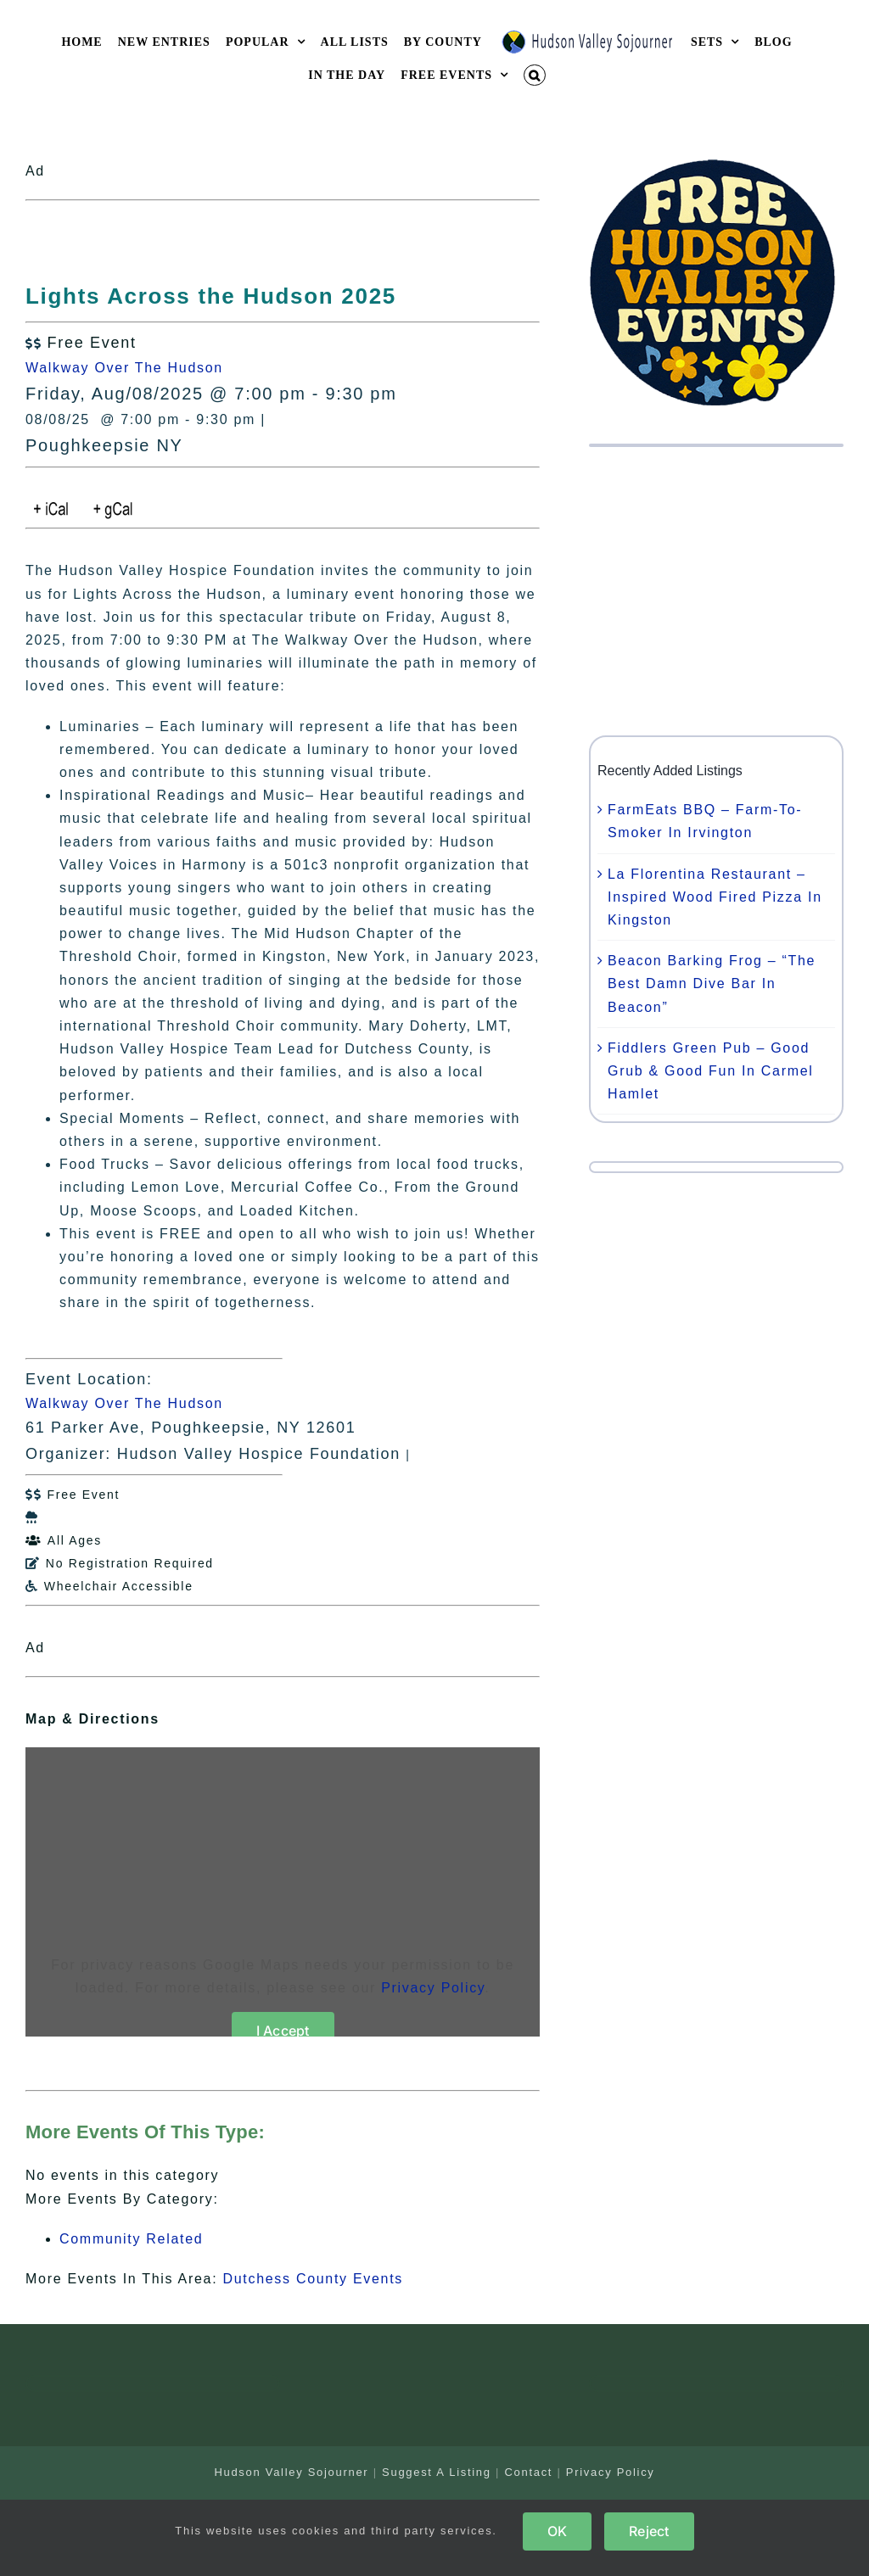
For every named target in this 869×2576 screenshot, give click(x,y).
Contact (528, 2472)
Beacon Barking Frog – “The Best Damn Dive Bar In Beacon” (712, 983)
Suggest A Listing (436, 2472)
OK (557, 2531)
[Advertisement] (716, 591)
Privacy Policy (433, 1988)
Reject (649, 2531)
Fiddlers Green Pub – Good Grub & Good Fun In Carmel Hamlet (711, 1071)
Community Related (131, 2239)
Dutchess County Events (312, 2278)
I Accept (283, 2030)
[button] (535, 75)
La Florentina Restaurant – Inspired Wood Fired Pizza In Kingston (715, 897)
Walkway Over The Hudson (124, 367)
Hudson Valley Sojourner (291, 2472)
